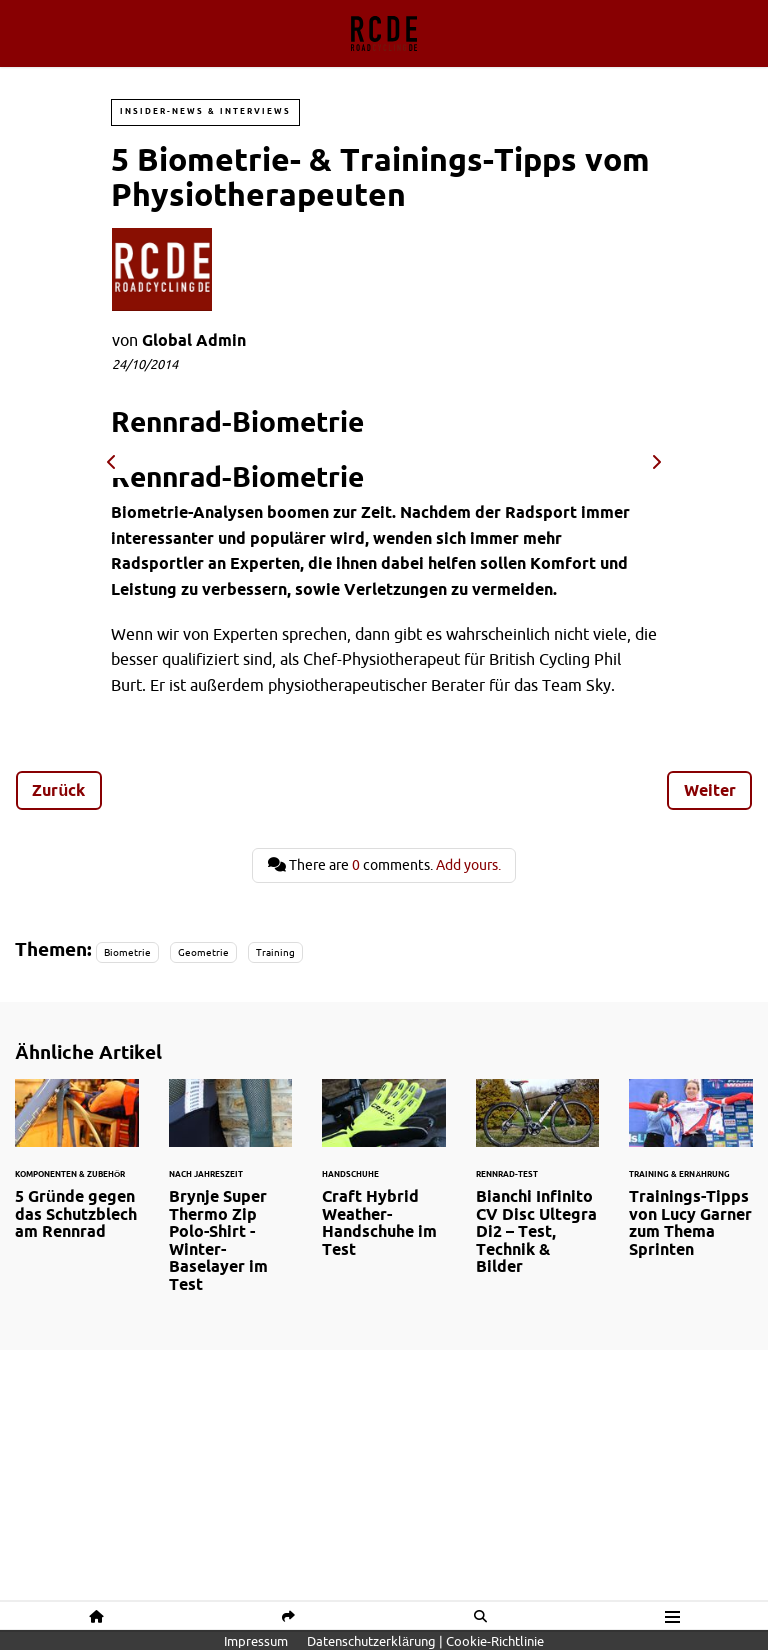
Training (275, 952)
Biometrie (127, 952)
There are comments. (384, 865)
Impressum (256, 1641)
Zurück (58, 790)
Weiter (710, 790)
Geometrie (203, 952)
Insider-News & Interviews (205, 111)
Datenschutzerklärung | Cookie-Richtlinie (425, 1641)
